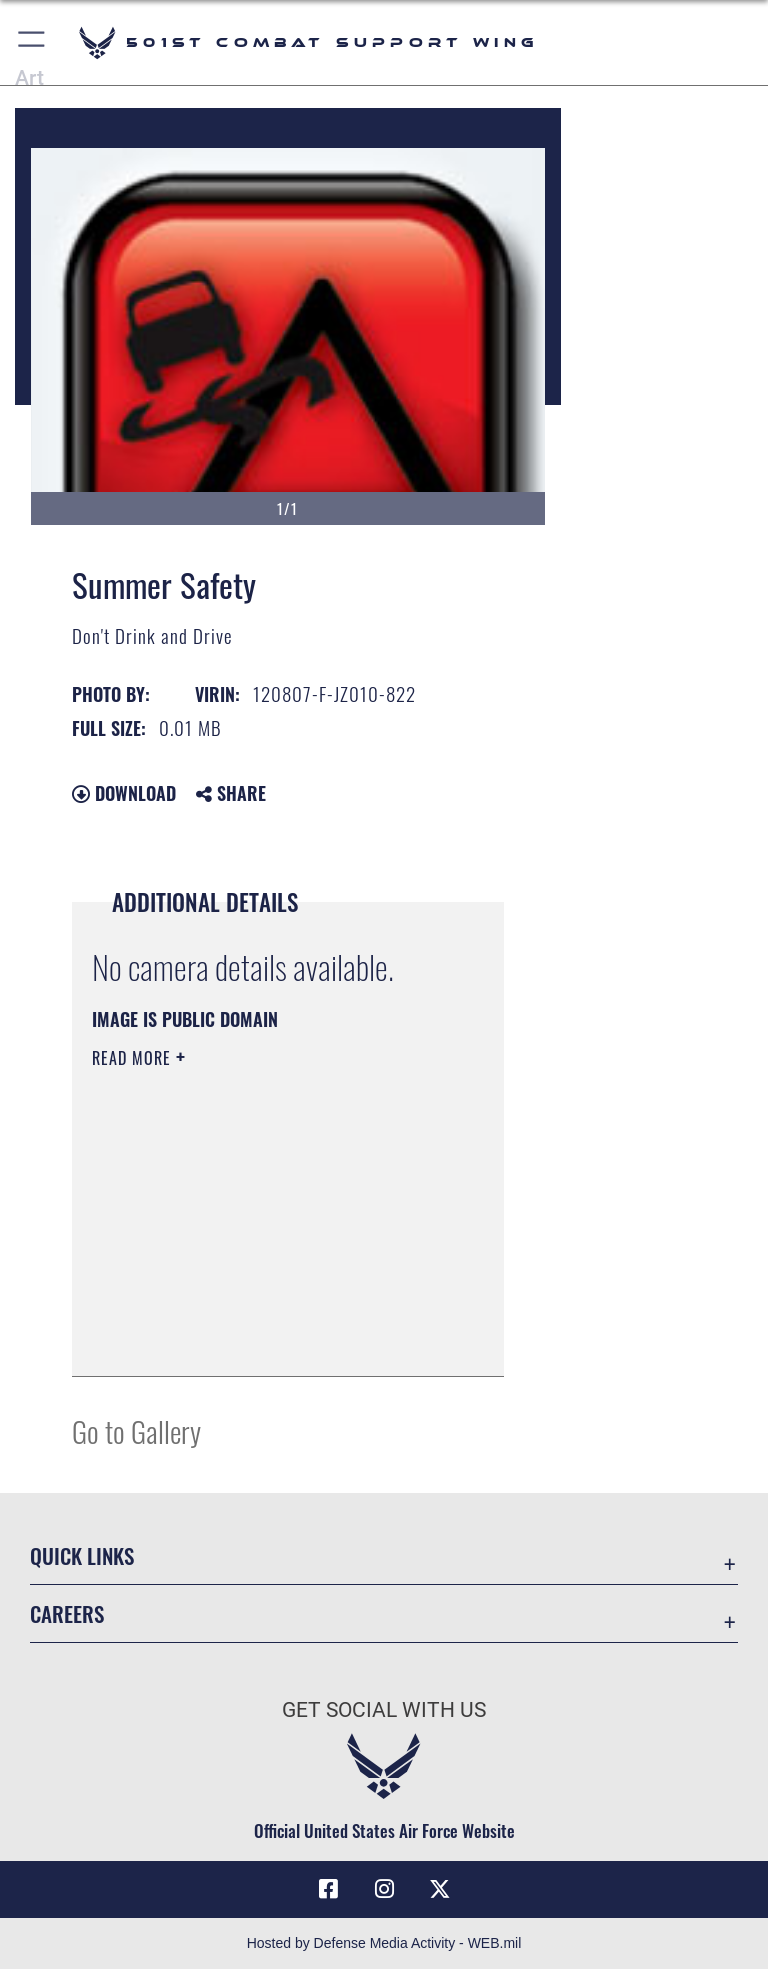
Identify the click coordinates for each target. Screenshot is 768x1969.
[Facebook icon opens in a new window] (328, 1889)
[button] (32, 42)
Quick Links (82, 1555)
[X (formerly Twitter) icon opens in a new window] (440, 1889)
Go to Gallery (136, 1430)
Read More (134, 1058)
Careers (67, 1613)
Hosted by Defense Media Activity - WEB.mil (384, 1943)
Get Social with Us (384, 1710)
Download (124, 793)
